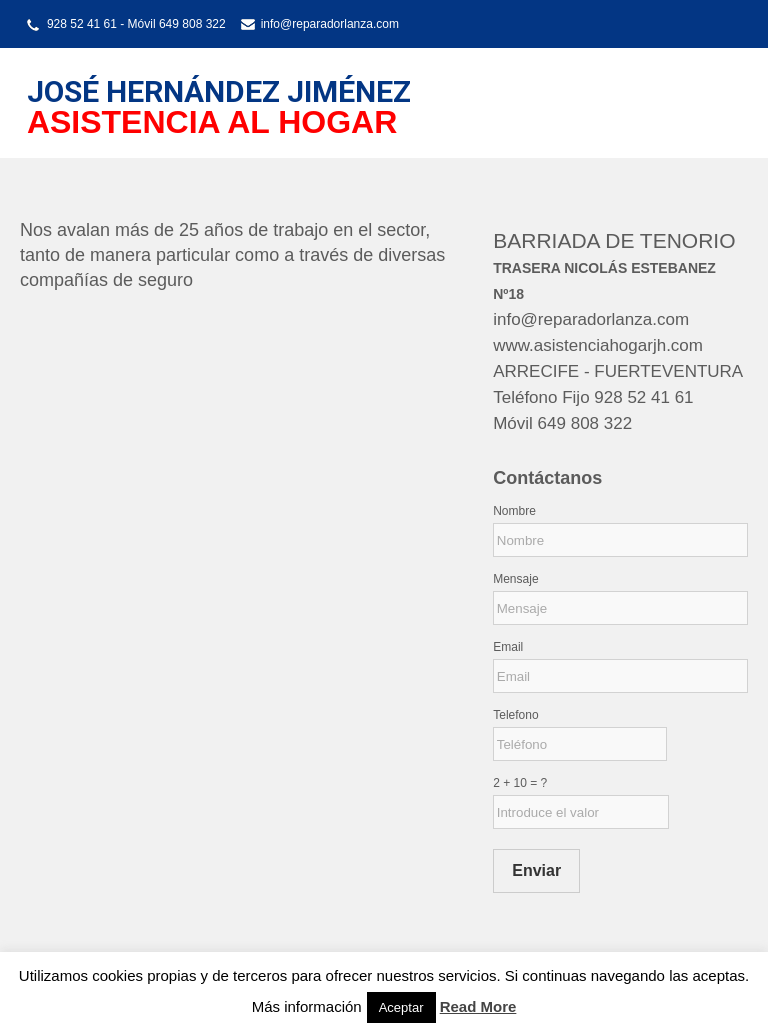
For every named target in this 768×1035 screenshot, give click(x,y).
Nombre (514, 511)
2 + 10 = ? (520, 783)
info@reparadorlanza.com (330, 24)
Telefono (515, 715)
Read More (478, 1006)
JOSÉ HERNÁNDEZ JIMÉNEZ (219, 91)
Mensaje (515, 579)
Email (508, 647)
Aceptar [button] (401, 1007)
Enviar (536, 870)
